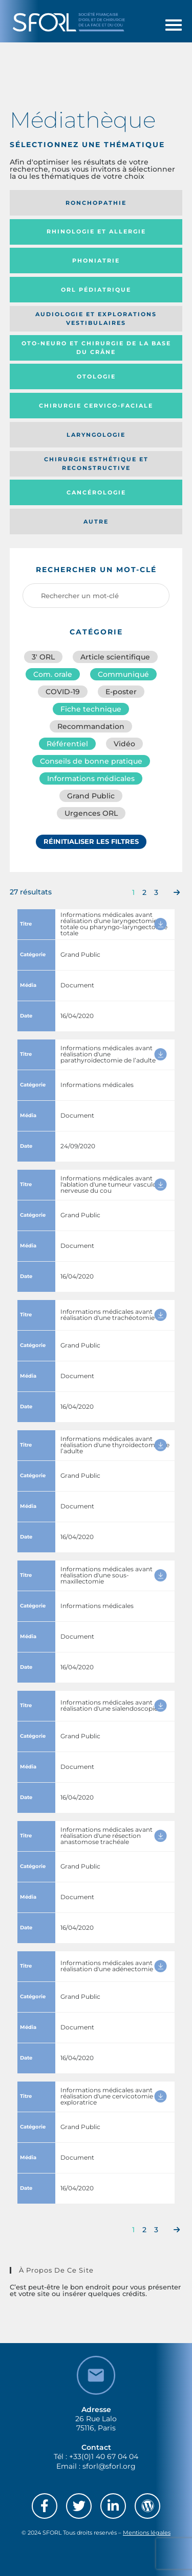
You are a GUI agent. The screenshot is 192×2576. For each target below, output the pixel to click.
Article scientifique (115, 656)
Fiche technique (90, 709)
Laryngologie (96, 434)
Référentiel (67, 743)
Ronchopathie (96, 202)
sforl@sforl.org (109, 2466)
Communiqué (123, 674)
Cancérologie (96, 492)
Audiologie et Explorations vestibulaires (96, 318)
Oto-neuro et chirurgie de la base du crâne (96, 348)
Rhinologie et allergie (96, 231)
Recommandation (90, 726)
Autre (96, 521)
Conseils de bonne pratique (91, 761)
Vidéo (124, 743)
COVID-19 (63, 691)
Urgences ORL (91, 813)
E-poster (121, 691)
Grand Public (91, 795)
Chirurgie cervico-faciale (96, 405)
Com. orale (52, 674)
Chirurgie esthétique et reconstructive (96, 463)
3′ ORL (43, 656)
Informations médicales (91, 778)
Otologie (96, 376)
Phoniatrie (96, 260)
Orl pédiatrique (96, 289)
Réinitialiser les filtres (91, 841)
